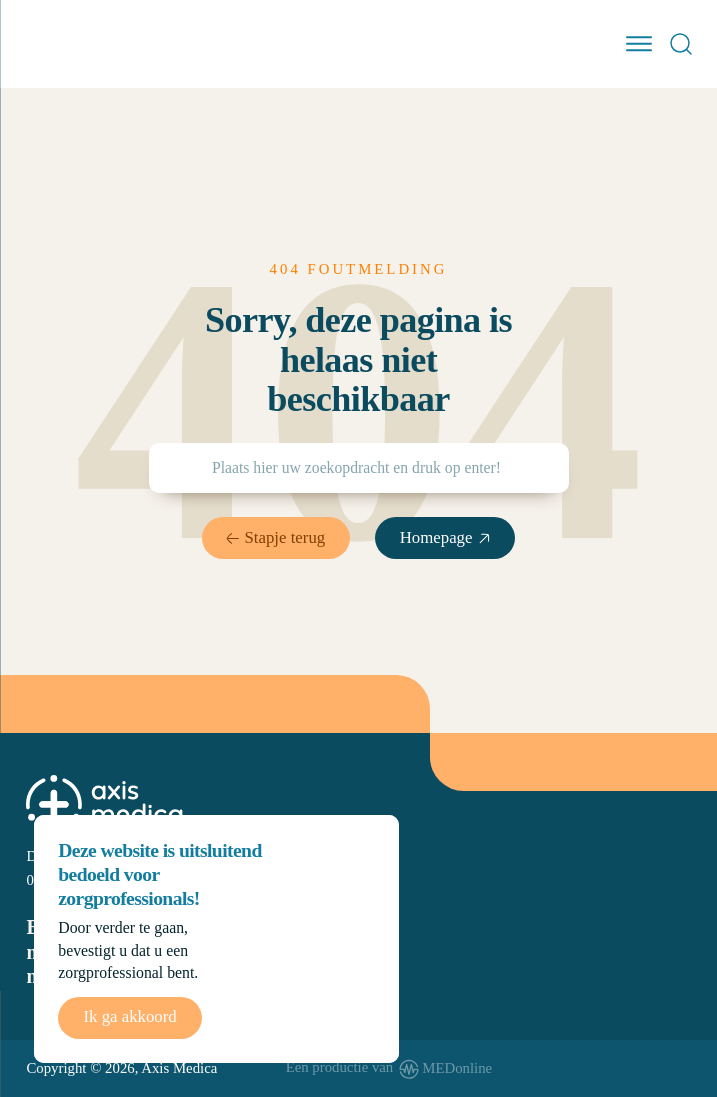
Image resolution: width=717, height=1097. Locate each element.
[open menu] (639, 44)
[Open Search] (681, 44)
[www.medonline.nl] (389, 1068)
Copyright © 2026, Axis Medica (121, 1068)
